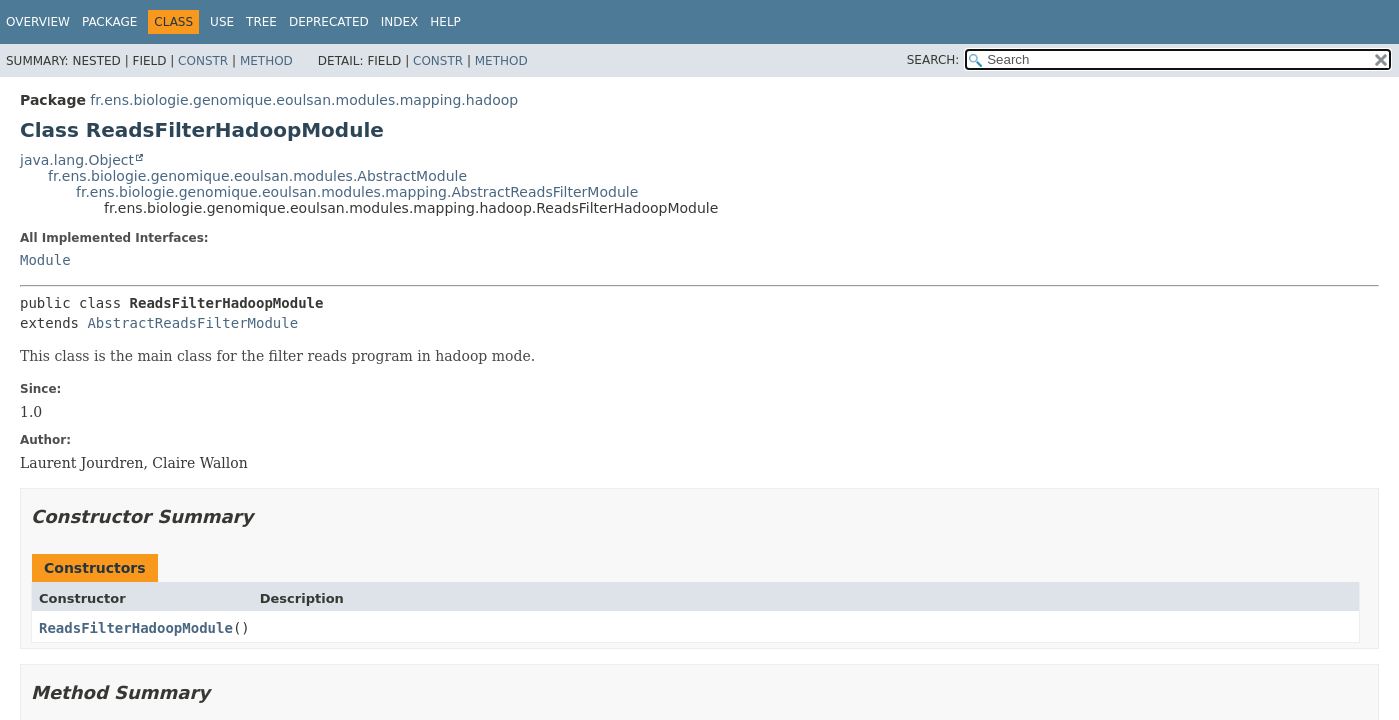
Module (45, 260)
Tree (261, 22)
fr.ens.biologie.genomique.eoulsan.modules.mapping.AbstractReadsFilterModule (357, 192)
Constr (203, 61)
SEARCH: (933, 60)
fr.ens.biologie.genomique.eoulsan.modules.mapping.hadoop (304, 100)
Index (400, 22)
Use (222, 22)
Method (266, 61)
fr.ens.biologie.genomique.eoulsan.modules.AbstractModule (257, 176)
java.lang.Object (77, 160)
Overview (38, 22)
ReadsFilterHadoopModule (136, 628)
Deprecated (329, 22)
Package (109, 22)
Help (445, 22)
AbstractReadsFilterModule (192, 323)
